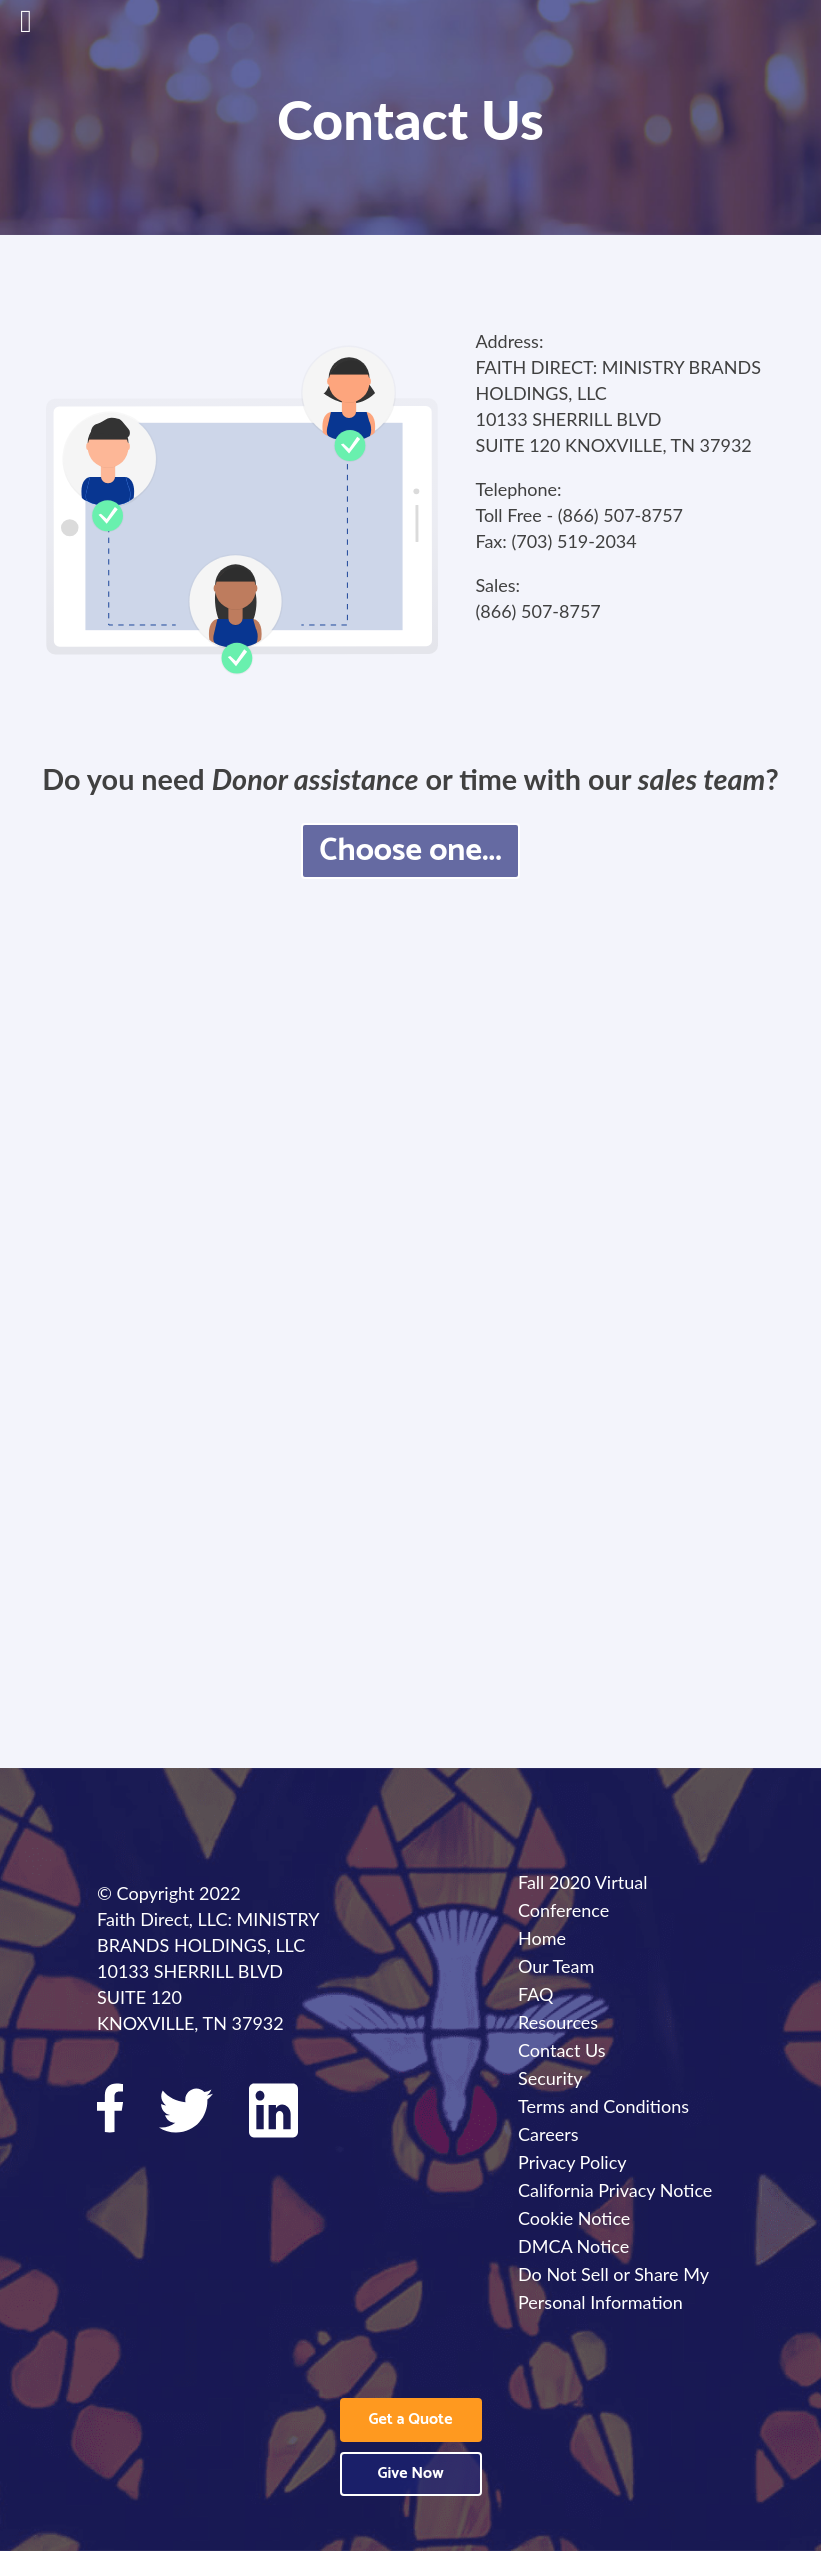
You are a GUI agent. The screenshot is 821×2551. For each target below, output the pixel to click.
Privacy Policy (572, 2162)
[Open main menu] (45, 30)
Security (550, 2078)
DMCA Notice (573, 2246)
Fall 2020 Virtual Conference (582, 1896)
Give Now (410, 2473)
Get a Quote (411, 2419)
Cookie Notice (574, 2218)
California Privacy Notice (615, 2190)
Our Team (556, 1966)
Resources (558, 2022)
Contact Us (562, 2050)
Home (542, 1938)
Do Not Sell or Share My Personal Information (613, 2288)
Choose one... (410, 851)
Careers (548, 2134)
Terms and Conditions (603, 2106)
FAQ (535, 1994)
